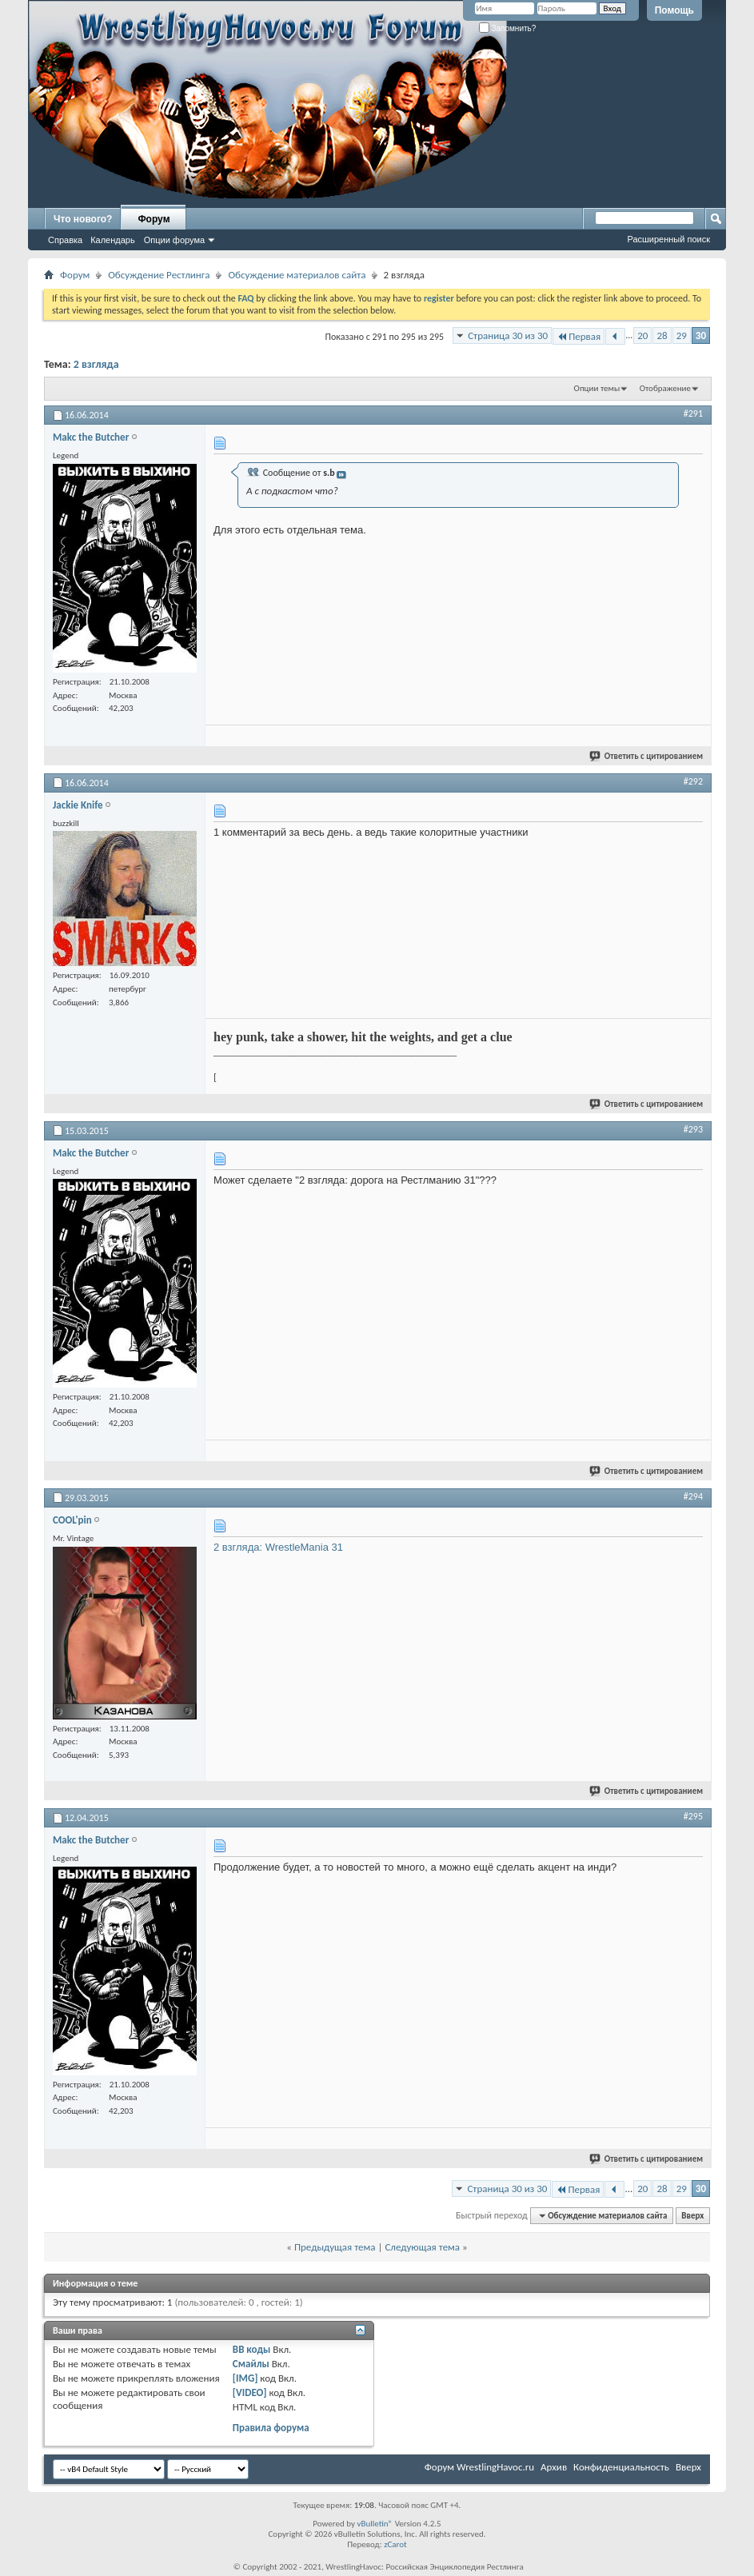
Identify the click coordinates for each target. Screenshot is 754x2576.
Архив (554, 2467)
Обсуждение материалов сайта (296, 275)
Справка (65, 240)
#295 (693, 1816)
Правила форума (271, 2428)
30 (701, 335)
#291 (693, 413)
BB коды (252, 2349)
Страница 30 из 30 (508, 335)
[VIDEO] (250, 2392)
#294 (693, 1496)
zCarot (395, 2544)
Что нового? (83, 219)
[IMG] (245, 2378)
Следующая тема (422, 2247)
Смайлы (251, 2364)
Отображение (665, 388)
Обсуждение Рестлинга (158, 275)
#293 (693, 1129)
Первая (578, 336)
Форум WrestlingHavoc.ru (479, 2467)
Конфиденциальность (621, 2467)
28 (661, 335)
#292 (693, 781)
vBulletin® (375, 2523)
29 (681, 335)
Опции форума (174, 240)
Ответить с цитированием (647, 756)
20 (642, 335)
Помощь (674, 10)
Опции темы (597, 388)
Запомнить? (508, 28)
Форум (154, 219)
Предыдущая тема (335, 2247)
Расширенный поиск (668, 239)
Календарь (112, 240)
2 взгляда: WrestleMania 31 (278, 1547)
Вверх (692, 2216)
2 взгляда (96, 364)
